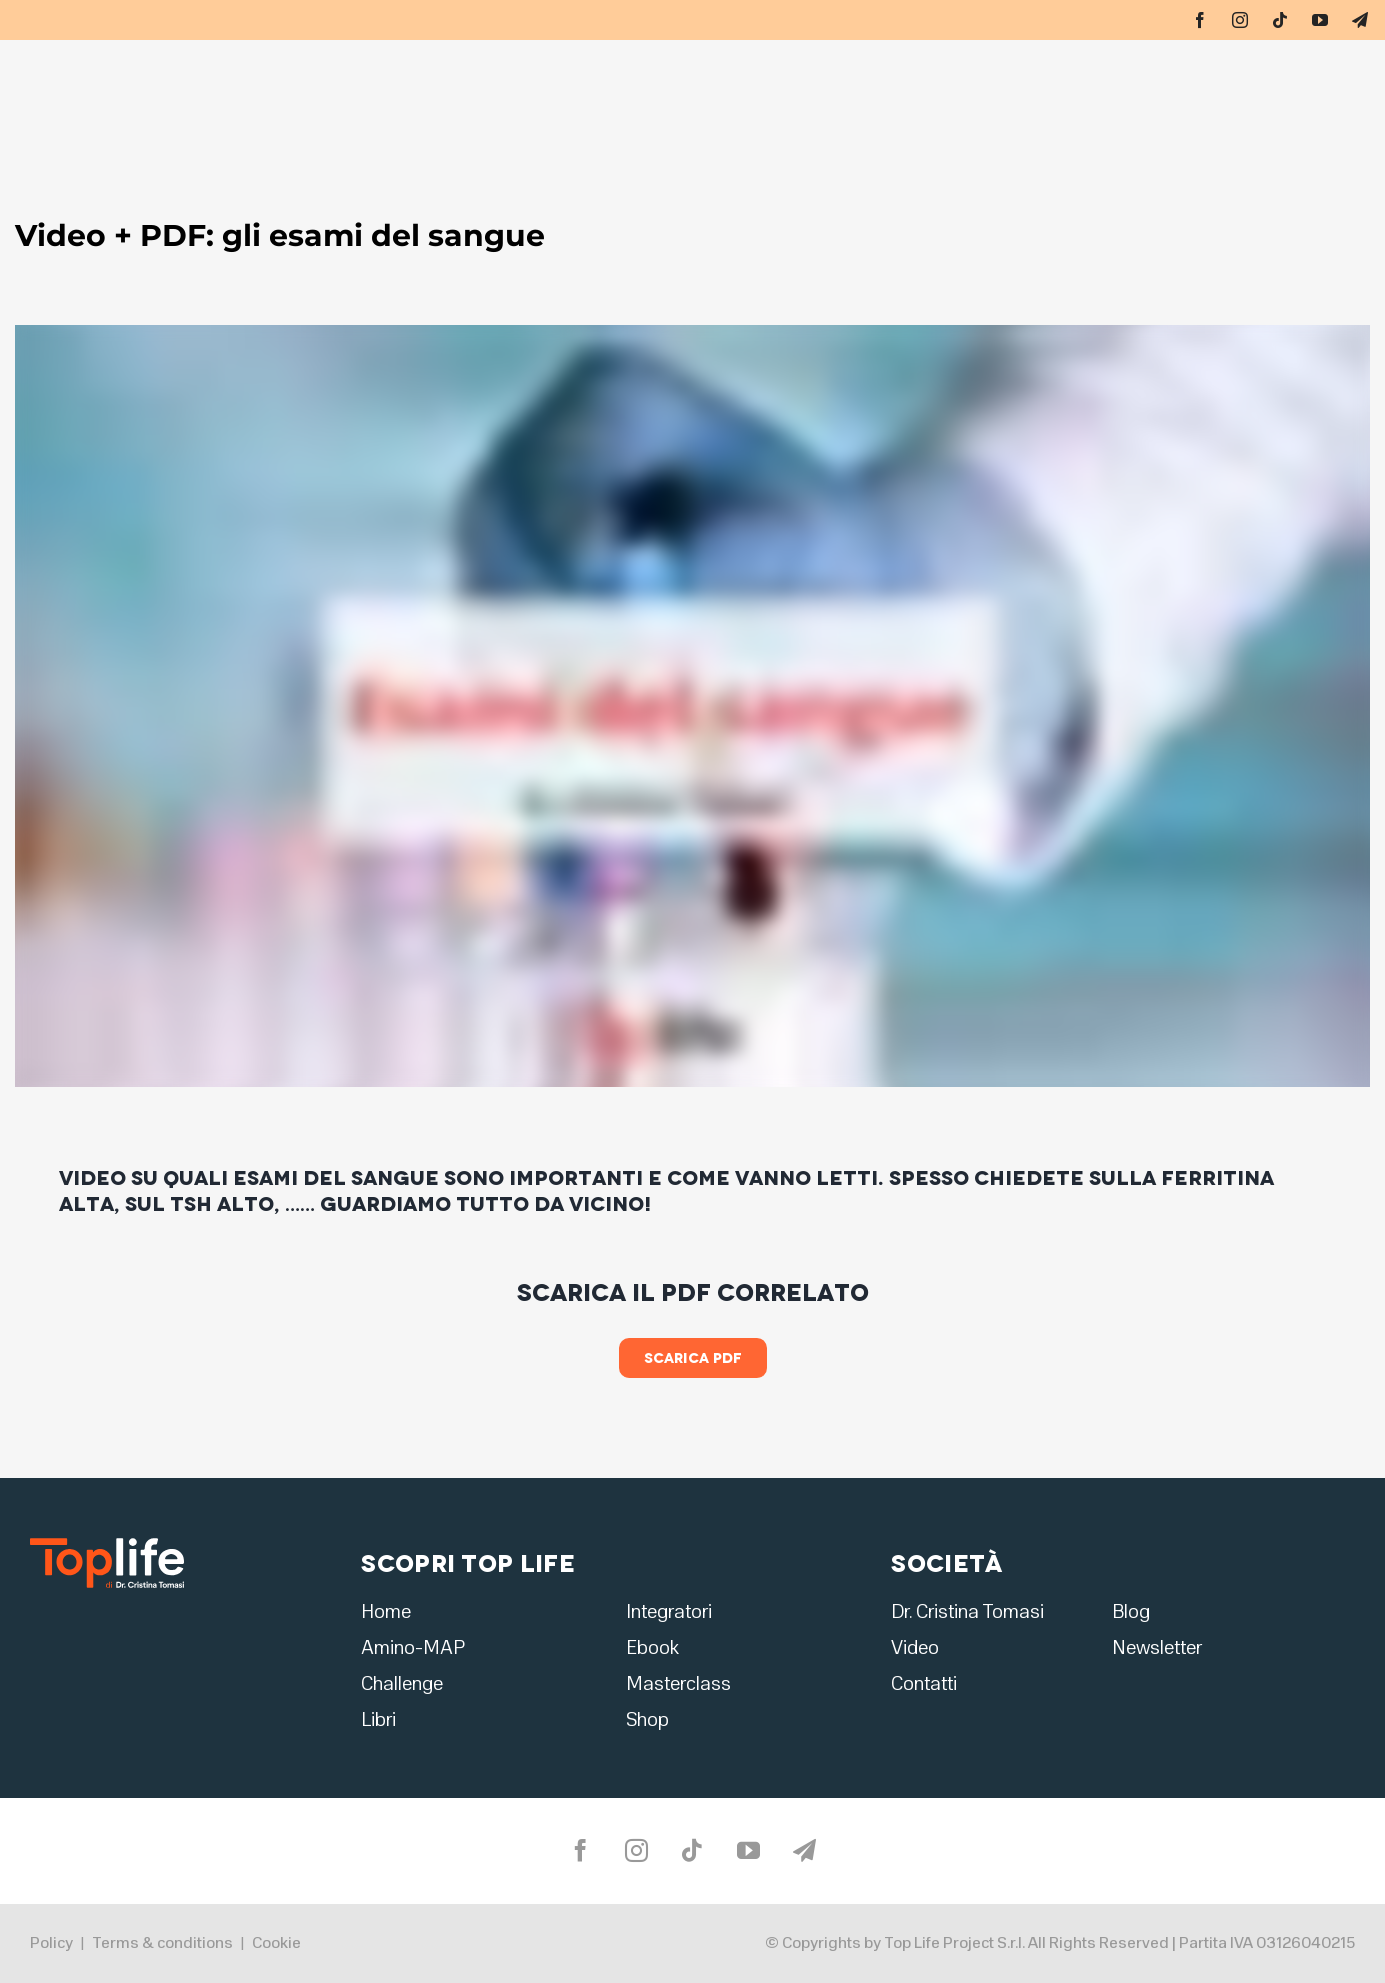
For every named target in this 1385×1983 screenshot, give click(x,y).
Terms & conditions (162, 1943)
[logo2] (107, 1544)
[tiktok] (1280, 20)
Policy (51, 1943)
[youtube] (1320, 20)
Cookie (276, 1943)
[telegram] (1360, 20)
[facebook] (1200, 20)
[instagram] (1240, 20)
